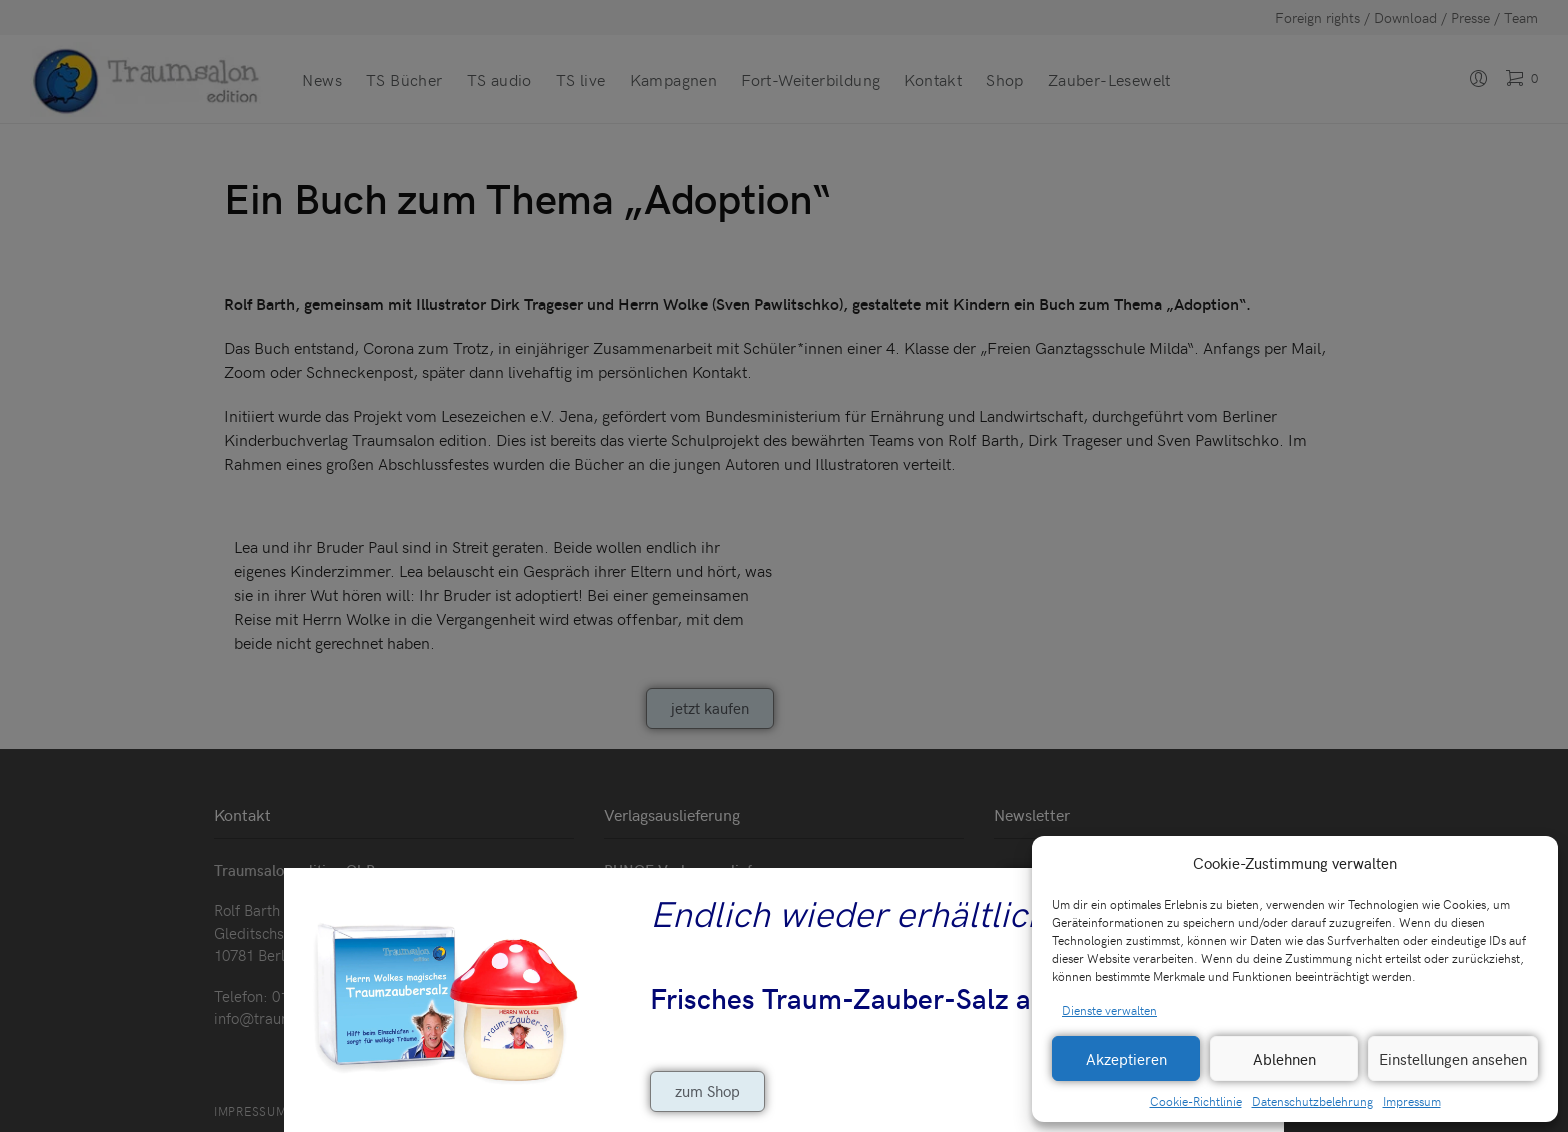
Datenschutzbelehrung (1312, 1101)
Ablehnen (1284, 1059)
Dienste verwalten (1109, 1010)
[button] (1528, 863)
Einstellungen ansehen (1453, 1059)
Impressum (1412, 1101)
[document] (784, 566)
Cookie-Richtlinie (1196, 1101)
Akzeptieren (1126, 1059)
